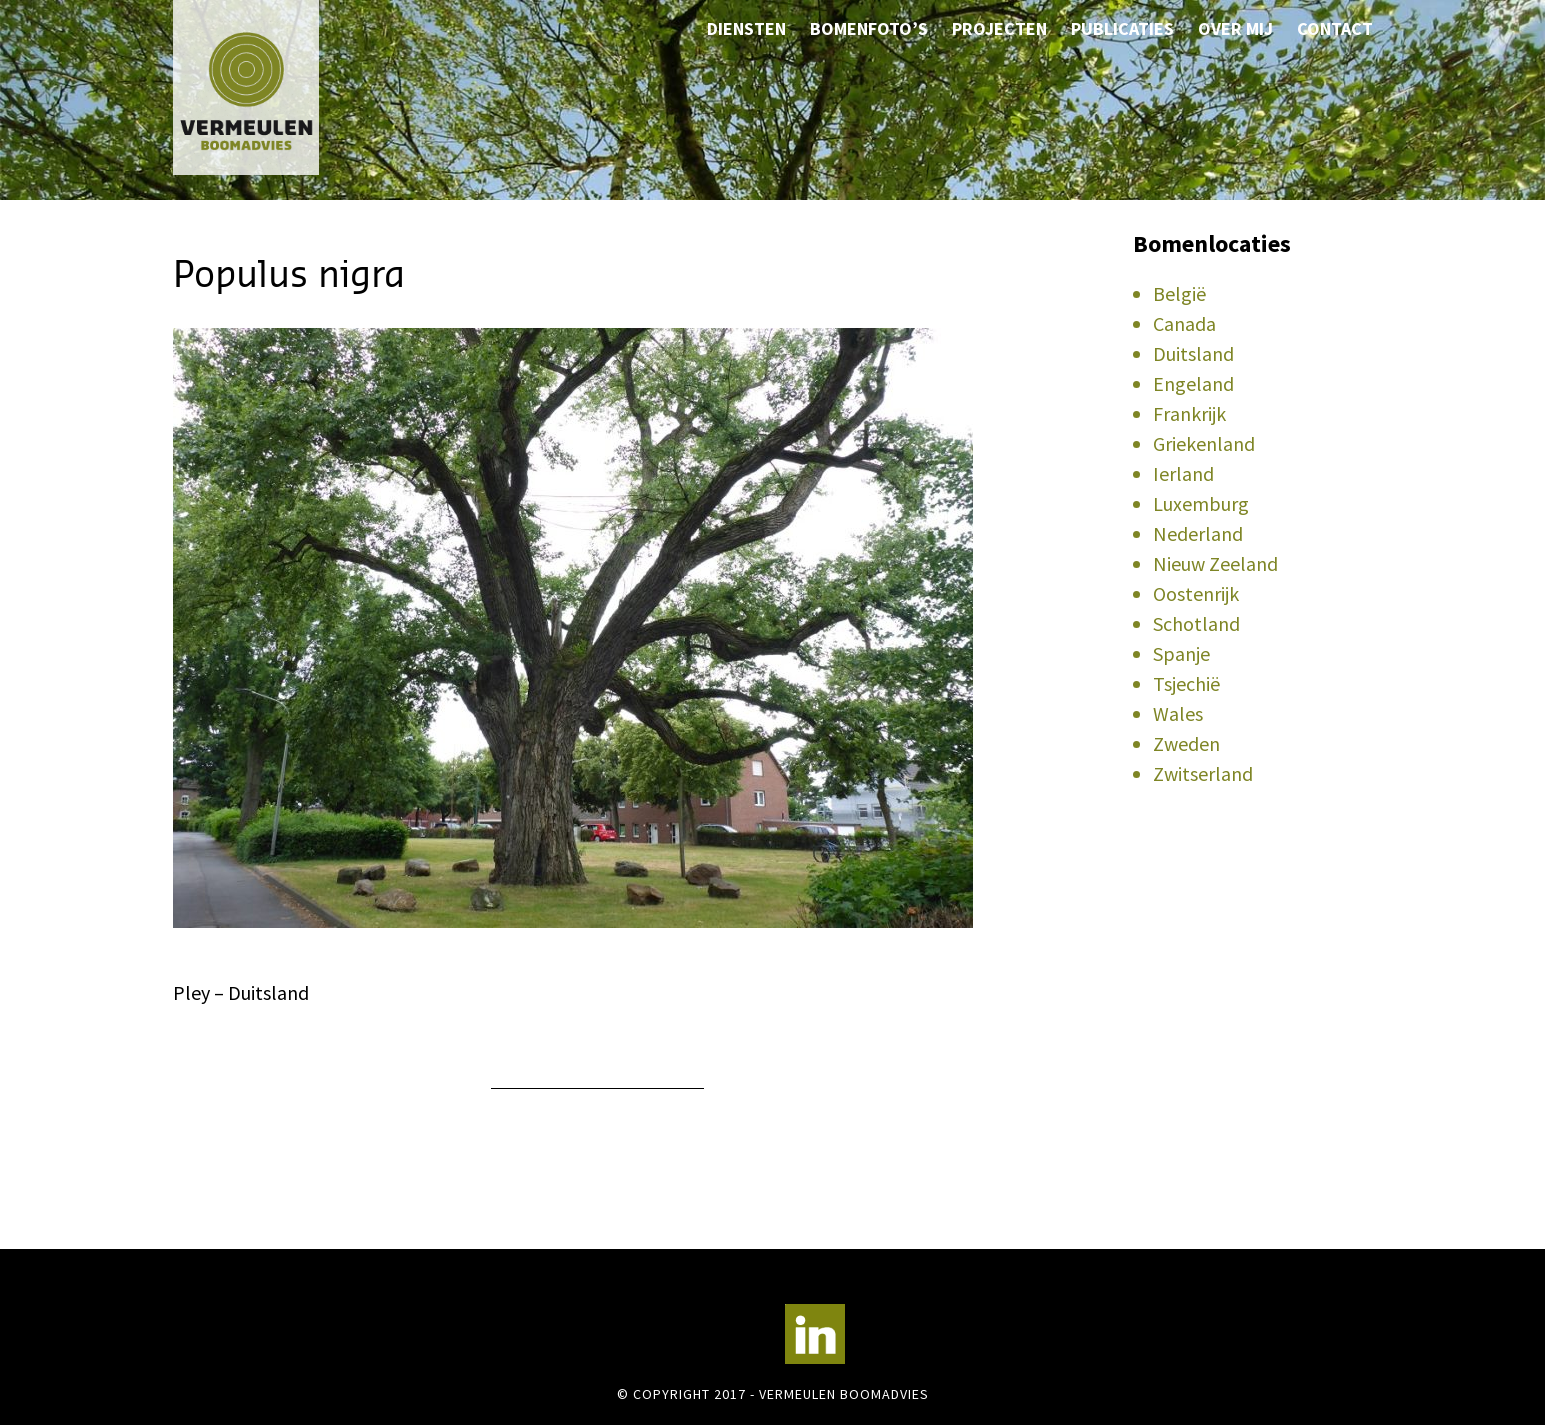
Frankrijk (1189, 413)
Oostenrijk (1196, 593)
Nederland (1198, 533)
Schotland (1196, 623)
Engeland (1193, 383)
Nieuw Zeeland (1215, 563)
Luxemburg (1201, 503)
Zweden (1186, 743)
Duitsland (1193, 353)
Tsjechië (1186, 683)
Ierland (1183, 473)
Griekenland (1204, 443)
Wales (1178, 713)
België (1179, 293)
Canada (1184, 323)
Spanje (1181, 653)
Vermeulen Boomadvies (273, 87)
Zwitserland (1203, 773)
